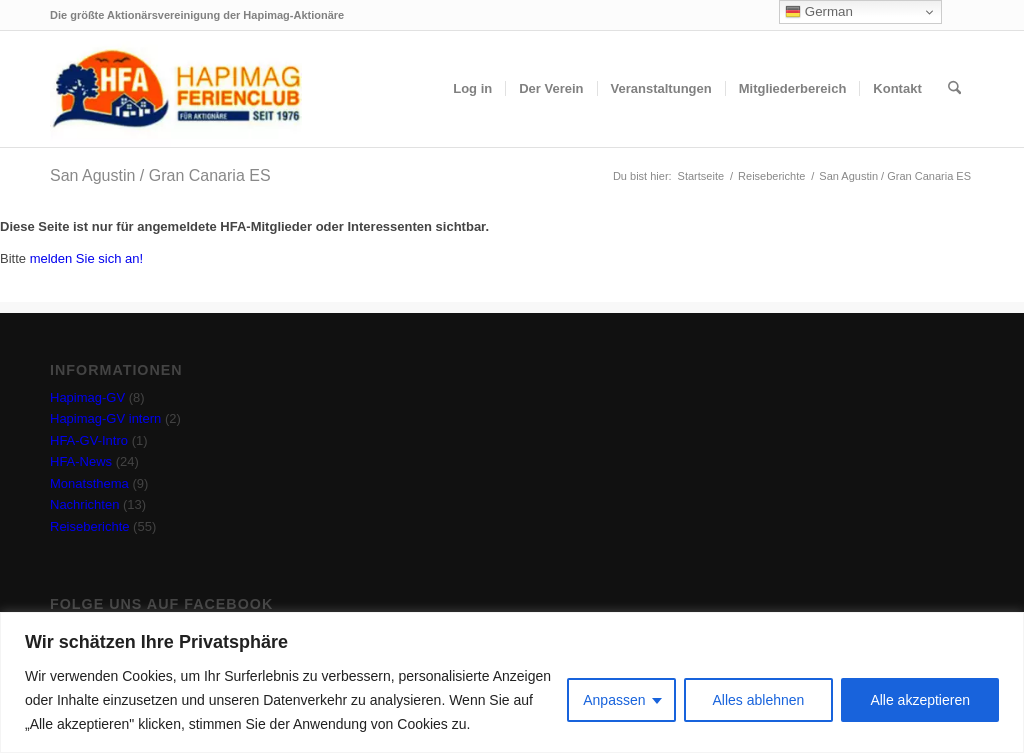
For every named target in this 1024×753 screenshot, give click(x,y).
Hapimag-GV (87, 397)
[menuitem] (472, 89)
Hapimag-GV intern (105, 418)
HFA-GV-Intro (89, 440)
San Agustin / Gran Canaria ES (160, 175)
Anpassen (614, 700)
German (819, 12)
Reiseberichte (90, 526)
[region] (512, 682)
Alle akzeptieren (920, 700)
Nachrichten (84, 504)
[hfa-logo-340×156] (176, 89)
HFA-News (81, 461)
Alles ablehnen (759, 700)
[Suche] (954, 89)
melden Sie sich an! (86, 258)
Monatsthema (89, 483)
